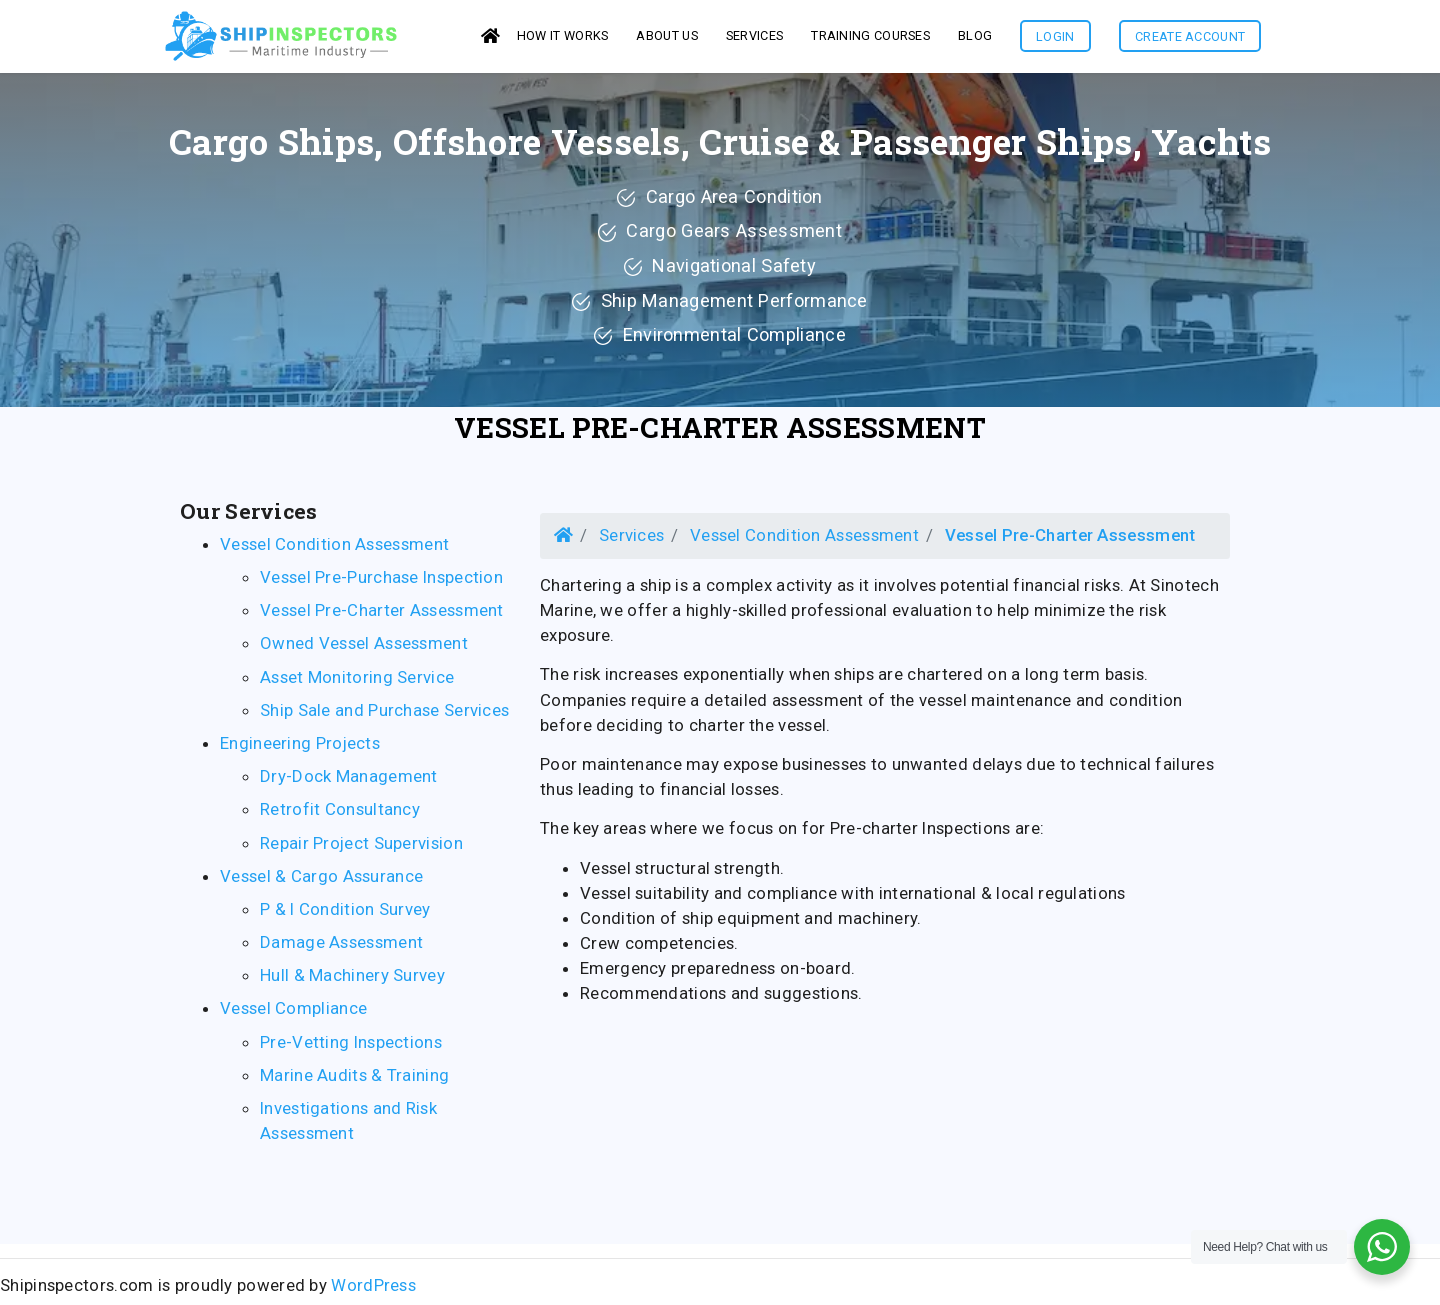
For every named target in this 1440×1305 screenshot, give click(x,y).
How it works (563, 38)
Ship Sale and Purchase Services (384, 716)
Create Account (1190, 39)
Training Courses (870, 38)
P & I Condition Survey (345, 915)
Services (631, 541)
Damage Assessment (341, 948)
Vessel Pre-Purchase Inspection (381, 583)
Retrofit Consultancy (340, 815)
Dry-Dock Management (349, 782)
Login (1055, 39)
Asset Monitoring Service (357, 683)
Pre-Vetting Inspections (351, 1048)
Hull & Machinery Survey (352, 981)
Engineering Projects (300, 749)
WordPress (373, 1291)
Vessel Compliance (293, 1014)
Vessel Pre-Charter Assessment (720, 433)
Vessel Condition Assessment (334, 550)
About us (666, 38)
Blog (975, 38)
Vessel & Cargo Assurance (321, 882)
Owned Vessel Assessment (364, 649)
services (754, 38)
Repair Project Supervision (361, 849)
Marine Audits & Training (354, 1081)
